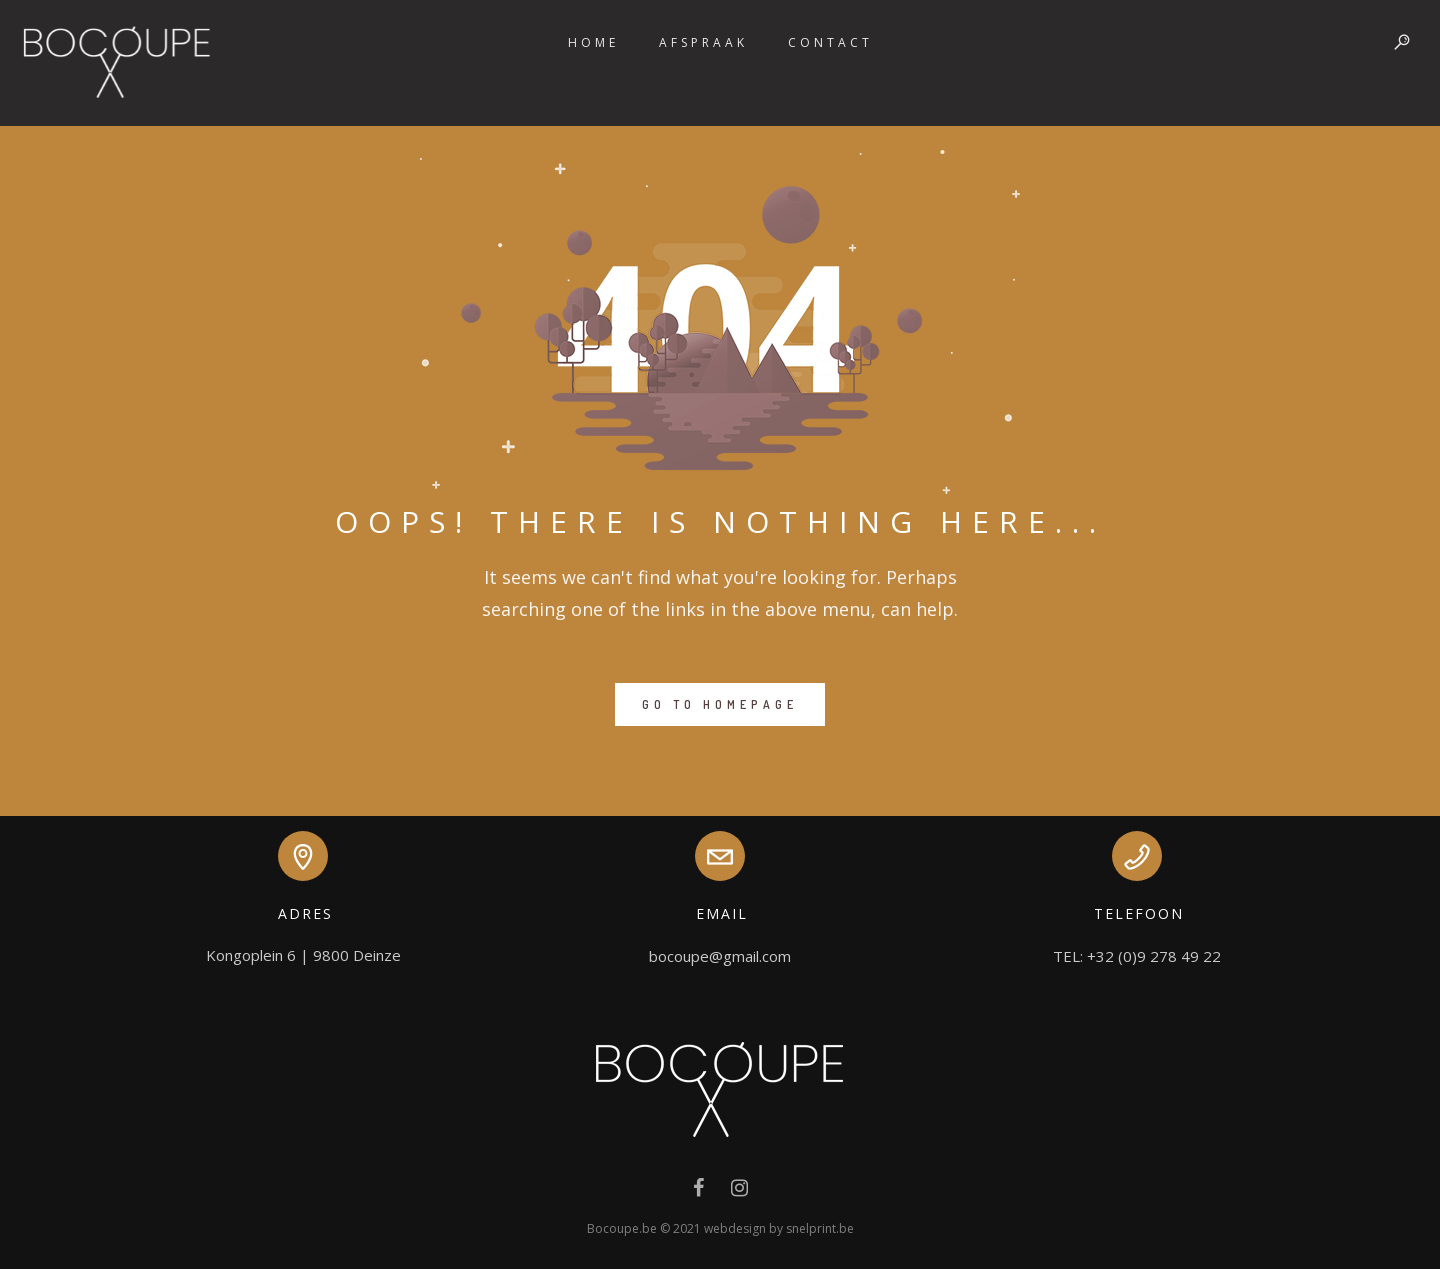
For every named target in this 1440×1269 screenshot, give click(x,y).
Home (593, 42)
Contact (830, 42)
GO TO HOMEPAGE (720, 704)
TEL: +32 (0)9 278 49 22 (1137, 956)
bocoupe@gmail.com (720, 956)
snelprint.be (820, 1228)
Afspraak (703, 42)
